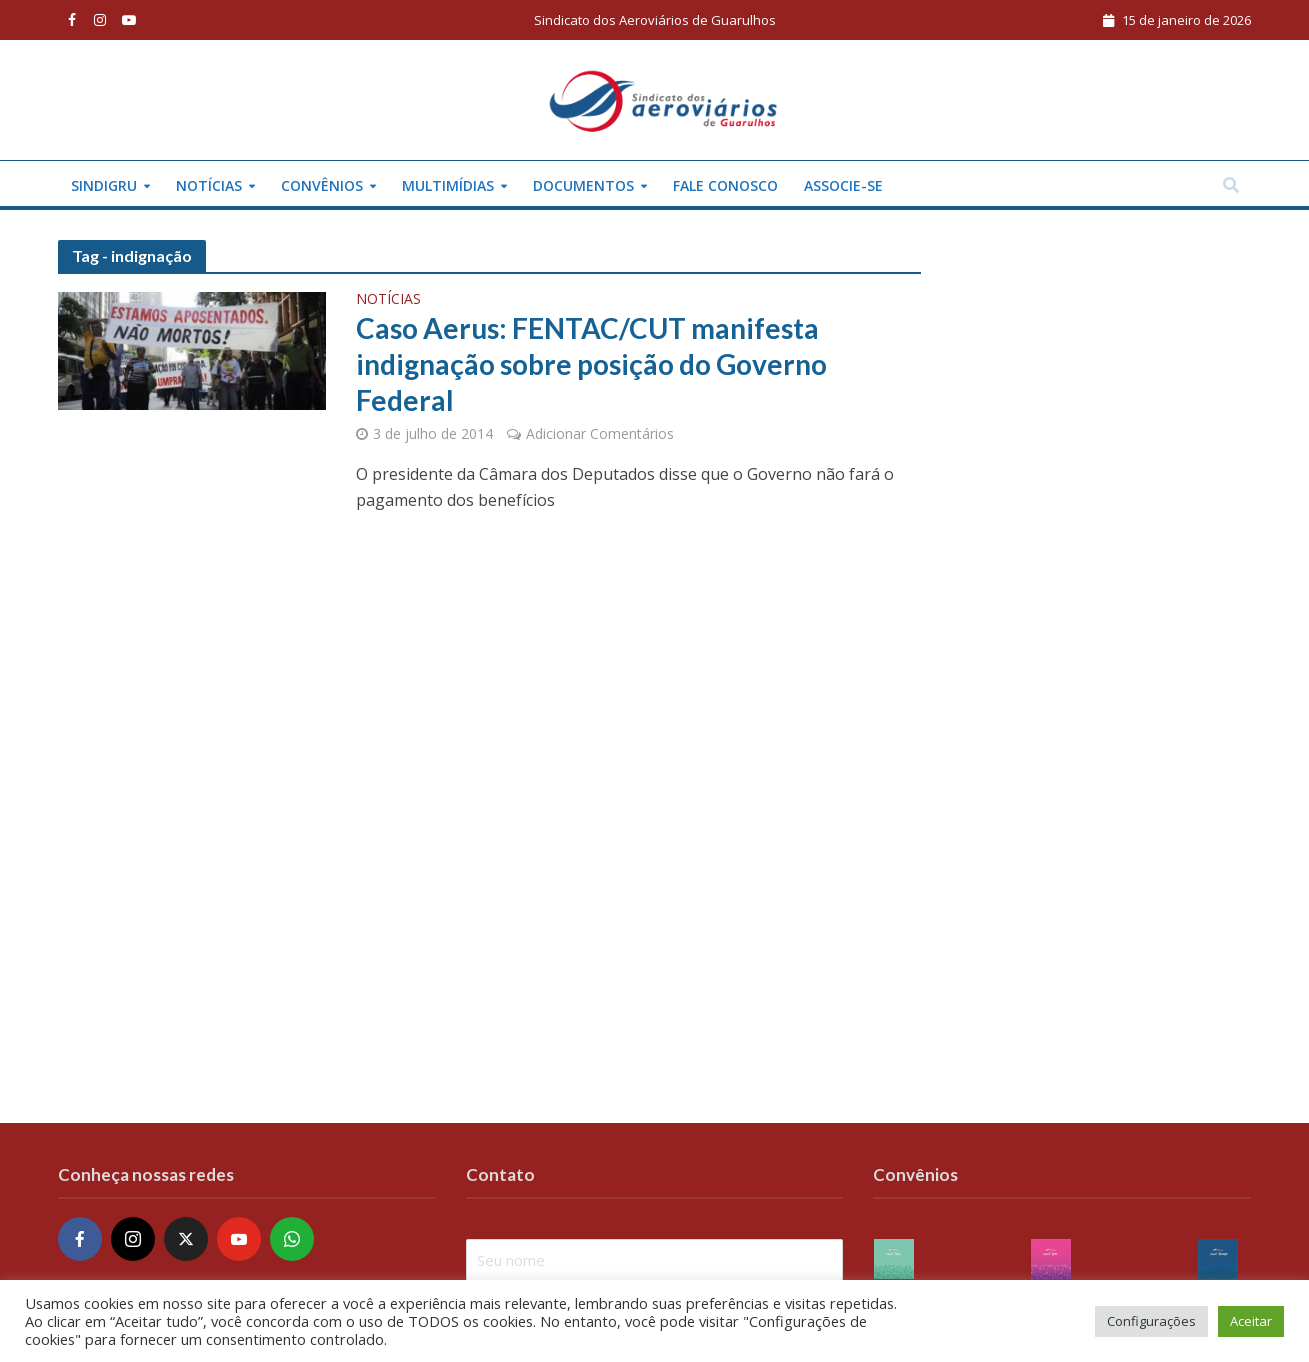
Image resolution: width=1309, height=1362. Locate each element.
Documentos (583, 185)
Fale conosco (725, 185)
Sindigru (104, 185)
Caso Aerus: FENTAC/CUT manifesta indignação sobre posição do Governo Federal (591, 364)
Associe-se (843, 185)
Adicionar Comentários (600, 433)
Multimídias (448, 185)
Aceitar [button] (1251, 1321)
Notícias (209, 185)
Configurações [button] (1151, 1321)
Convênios (322, 185)
